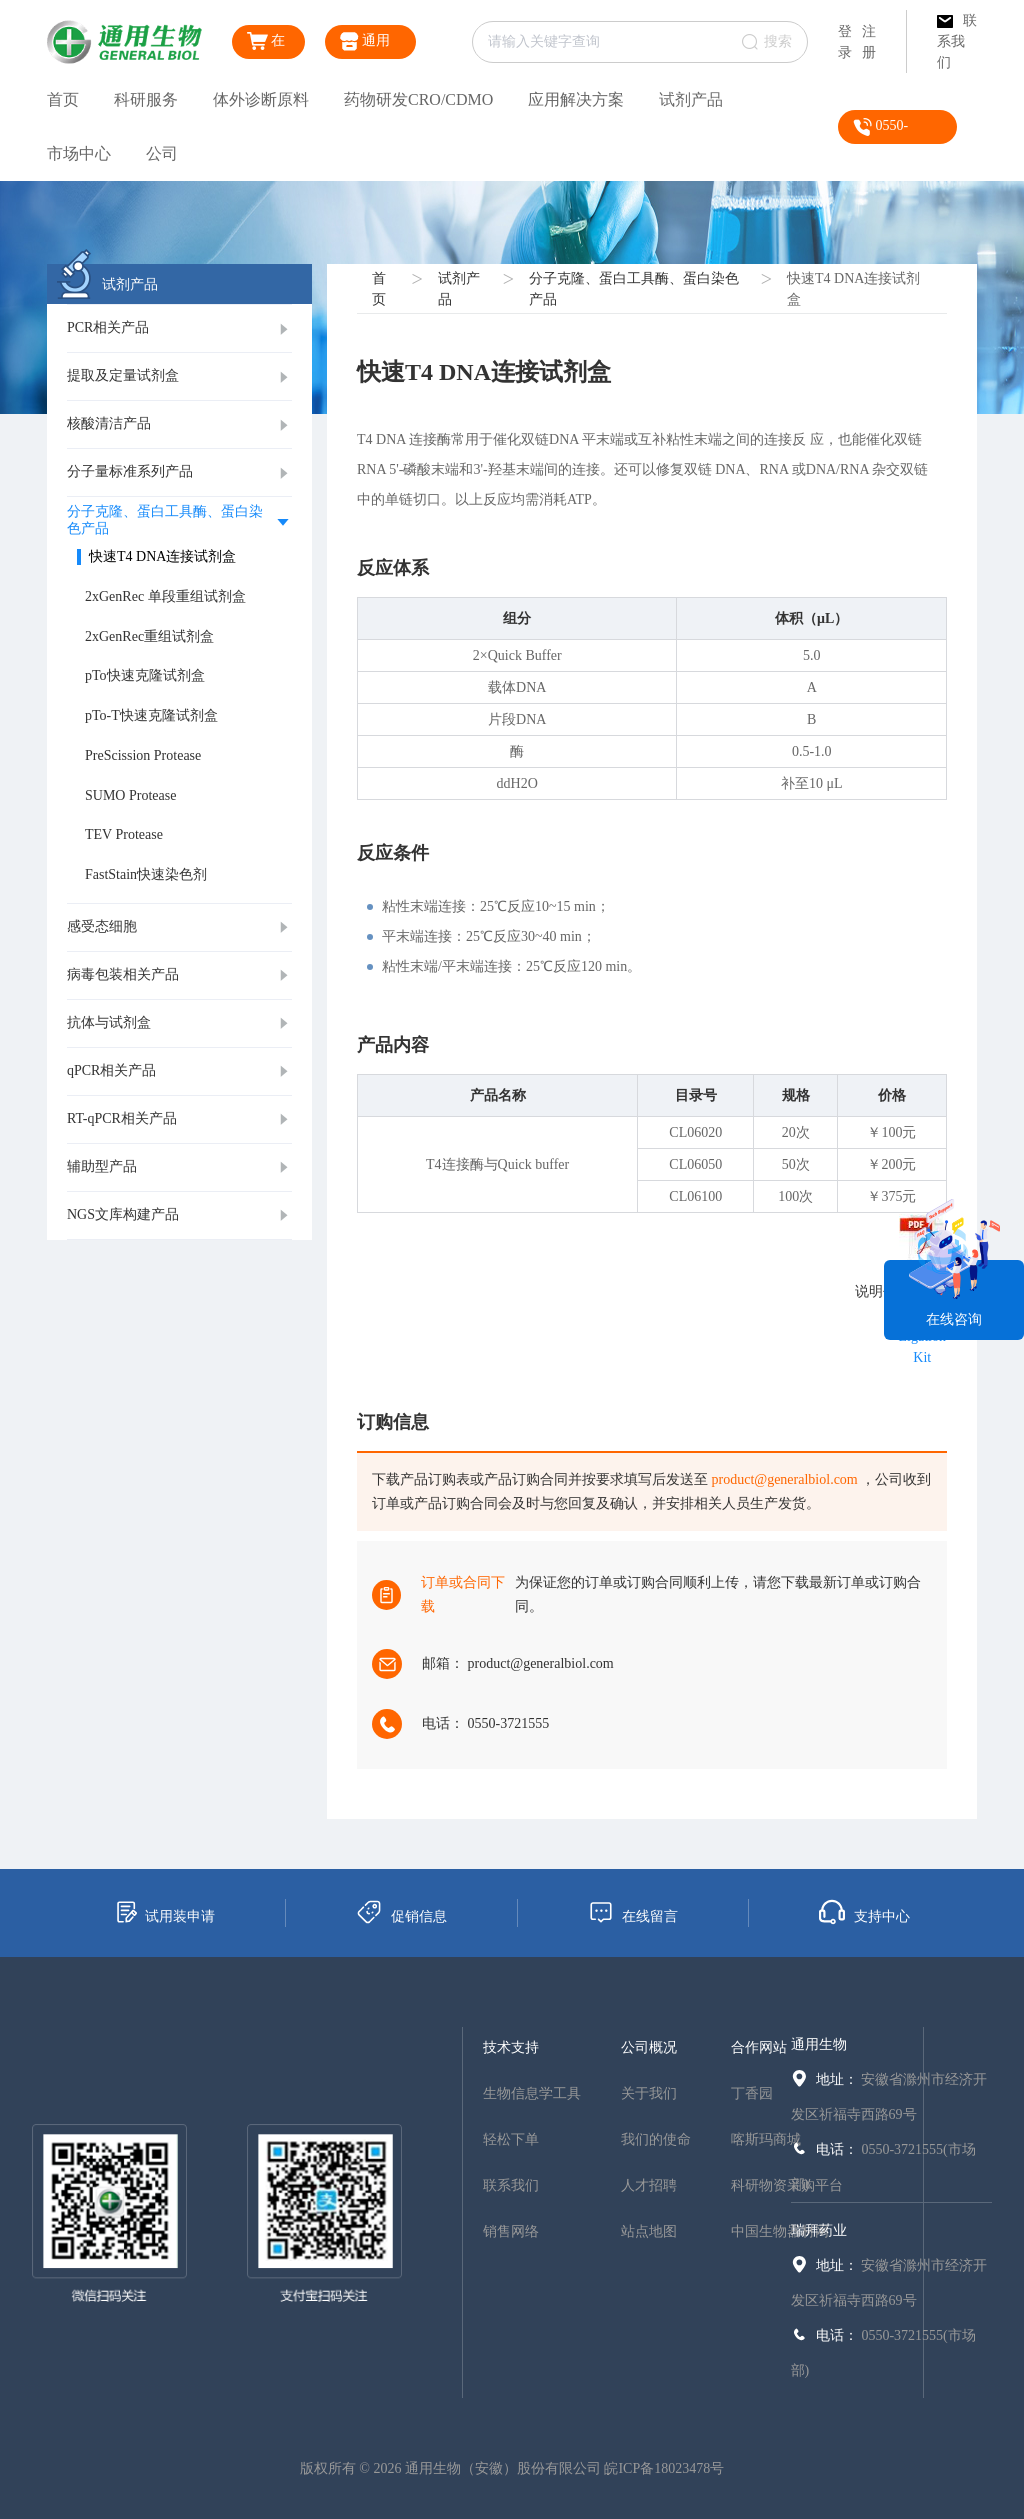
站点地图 (649, 2231)
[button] (179, 329)
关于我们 (649, 2093)
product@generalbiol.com (785, 1479)
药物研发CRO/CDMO (418, 99)
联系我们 (957, 41)
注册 (869, 42)
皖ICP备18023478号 (664, 2468)
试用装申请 (164, 1912)
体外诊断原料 (261, 99)
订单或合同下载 (463, 1594)
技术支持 (511, 2047)
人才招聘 (649, 2185)
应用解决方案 (576, 99)
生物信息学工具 (532, 2093)
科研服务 (146, 99)
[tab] (179, 329)
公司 (162, 153)
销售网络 (511, 2231)
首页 (63, 99)
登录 (845, 42)
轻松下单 (511, 2139)
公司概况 (649, 2047)
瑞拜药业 (819, 2230)
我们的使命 (656, 2139)
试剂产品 (691, 99)
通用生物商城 (368, 45)
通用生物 (819, 2044)
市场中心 (79, 153)
